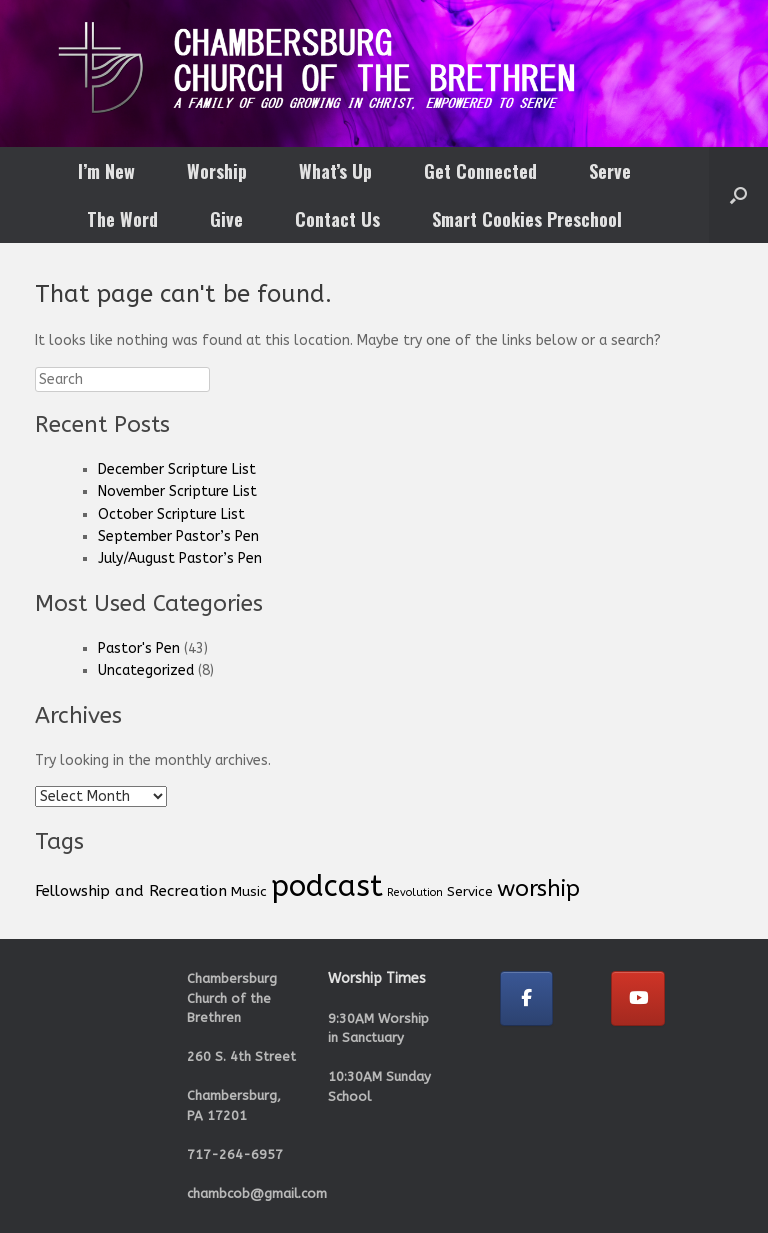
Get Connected (480, 171)
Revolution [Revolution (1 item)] (415, 892)
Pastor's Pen (139, 648)
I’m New (106, 171)
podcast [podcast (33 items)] (327, 886)
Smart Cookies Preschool (527, 219)
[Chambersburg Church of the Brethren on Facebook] (527, 998)
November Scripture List (177, 491)
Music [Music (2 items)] (249, 892)
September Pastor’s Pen (178, 536)
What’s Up (335, 171)
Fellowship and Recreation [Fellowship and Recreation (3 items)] (131, 891)
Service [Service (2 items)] (470, 892)
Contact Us (337, 219)
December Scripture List (177, 469)
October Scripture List (171, 514)
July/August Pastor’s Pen (180, 558)
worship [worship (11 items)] (538, 888)
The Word (122, 219)
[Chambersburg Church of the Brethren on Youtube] (638, 998)
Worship (217, 171)
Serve (610, 171)
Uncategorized (146, 670)
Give (226, 219)
